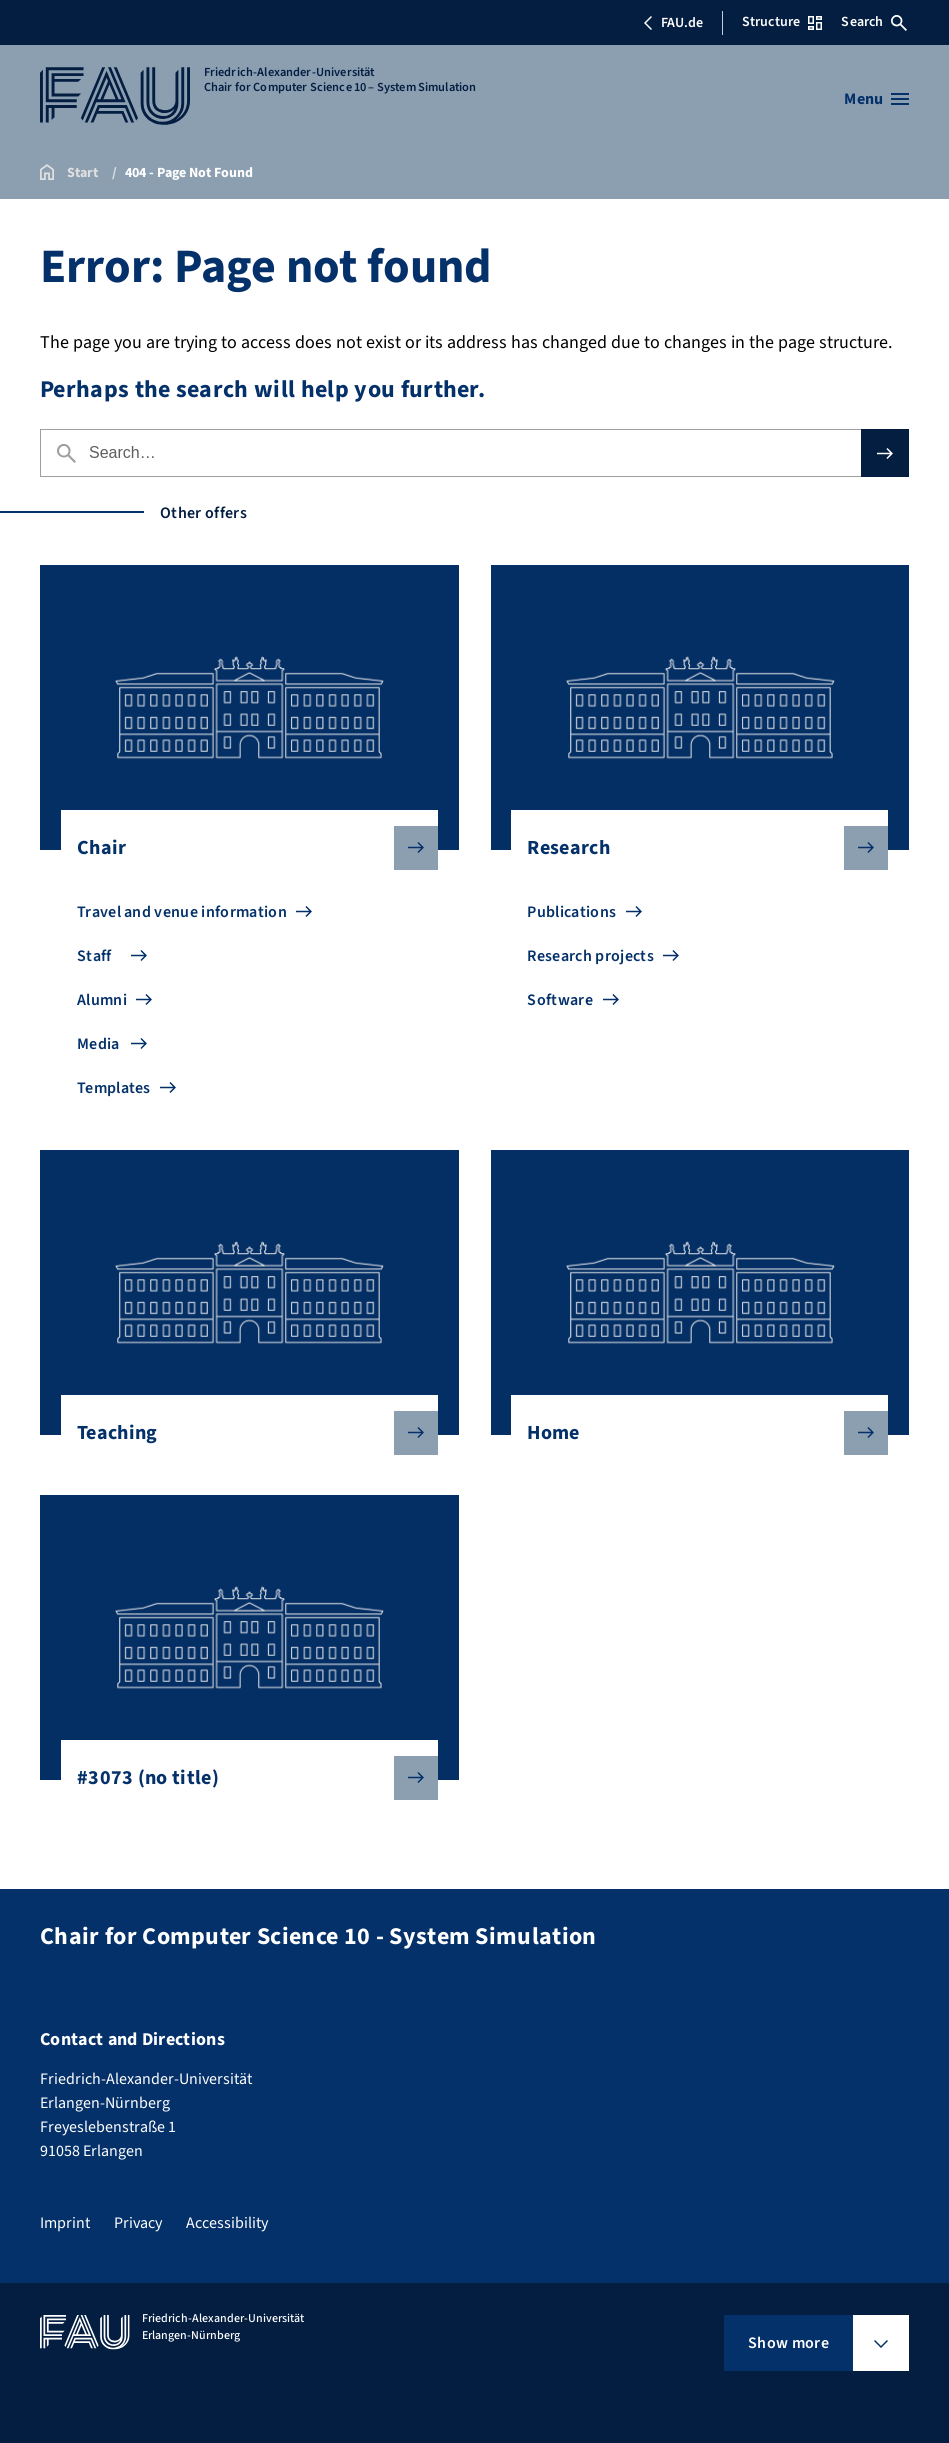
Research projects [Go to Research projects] (590, 956)
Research (691, 848)
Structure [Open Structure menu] (782, 22)
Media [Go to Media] (98, 1044)
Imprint (65, 2223)
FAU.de (673, 23)
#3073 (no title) (241, 1778)
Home (691, 1433)
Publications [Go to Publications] (571, 912)
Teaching (241, 1433)
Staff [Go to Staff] (94, 956)
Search (874, 22)
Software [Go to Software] (560, 1000)
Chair (241, 848)
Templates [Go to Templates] (114, 1088)
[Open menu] (876, 99)
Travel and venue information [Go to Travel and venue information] (182, 912)
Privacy (138, 2223)
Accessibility (227, 2223)
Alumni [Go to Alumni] (102, 1000)
